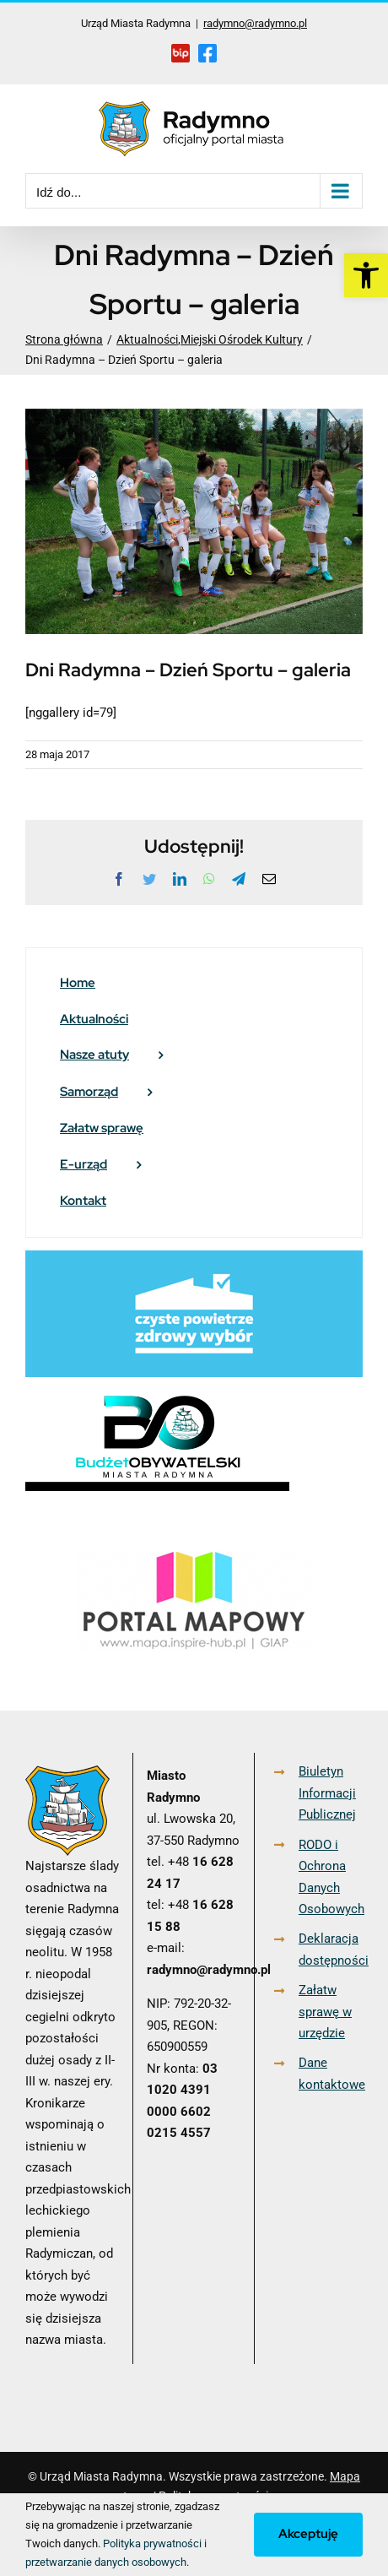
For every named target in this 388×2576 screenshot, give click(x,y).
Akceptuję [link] (308, 2533)
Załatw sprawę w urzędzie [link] (325, 2011)
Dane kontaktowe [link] (331, 2073)
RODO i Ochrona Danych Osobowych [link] (331, 1877)
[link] (366, 275)
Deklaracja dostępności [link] (331, 1949)
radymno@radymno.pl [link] (255, 23)
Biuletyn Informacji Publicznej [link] (327, 1793)
